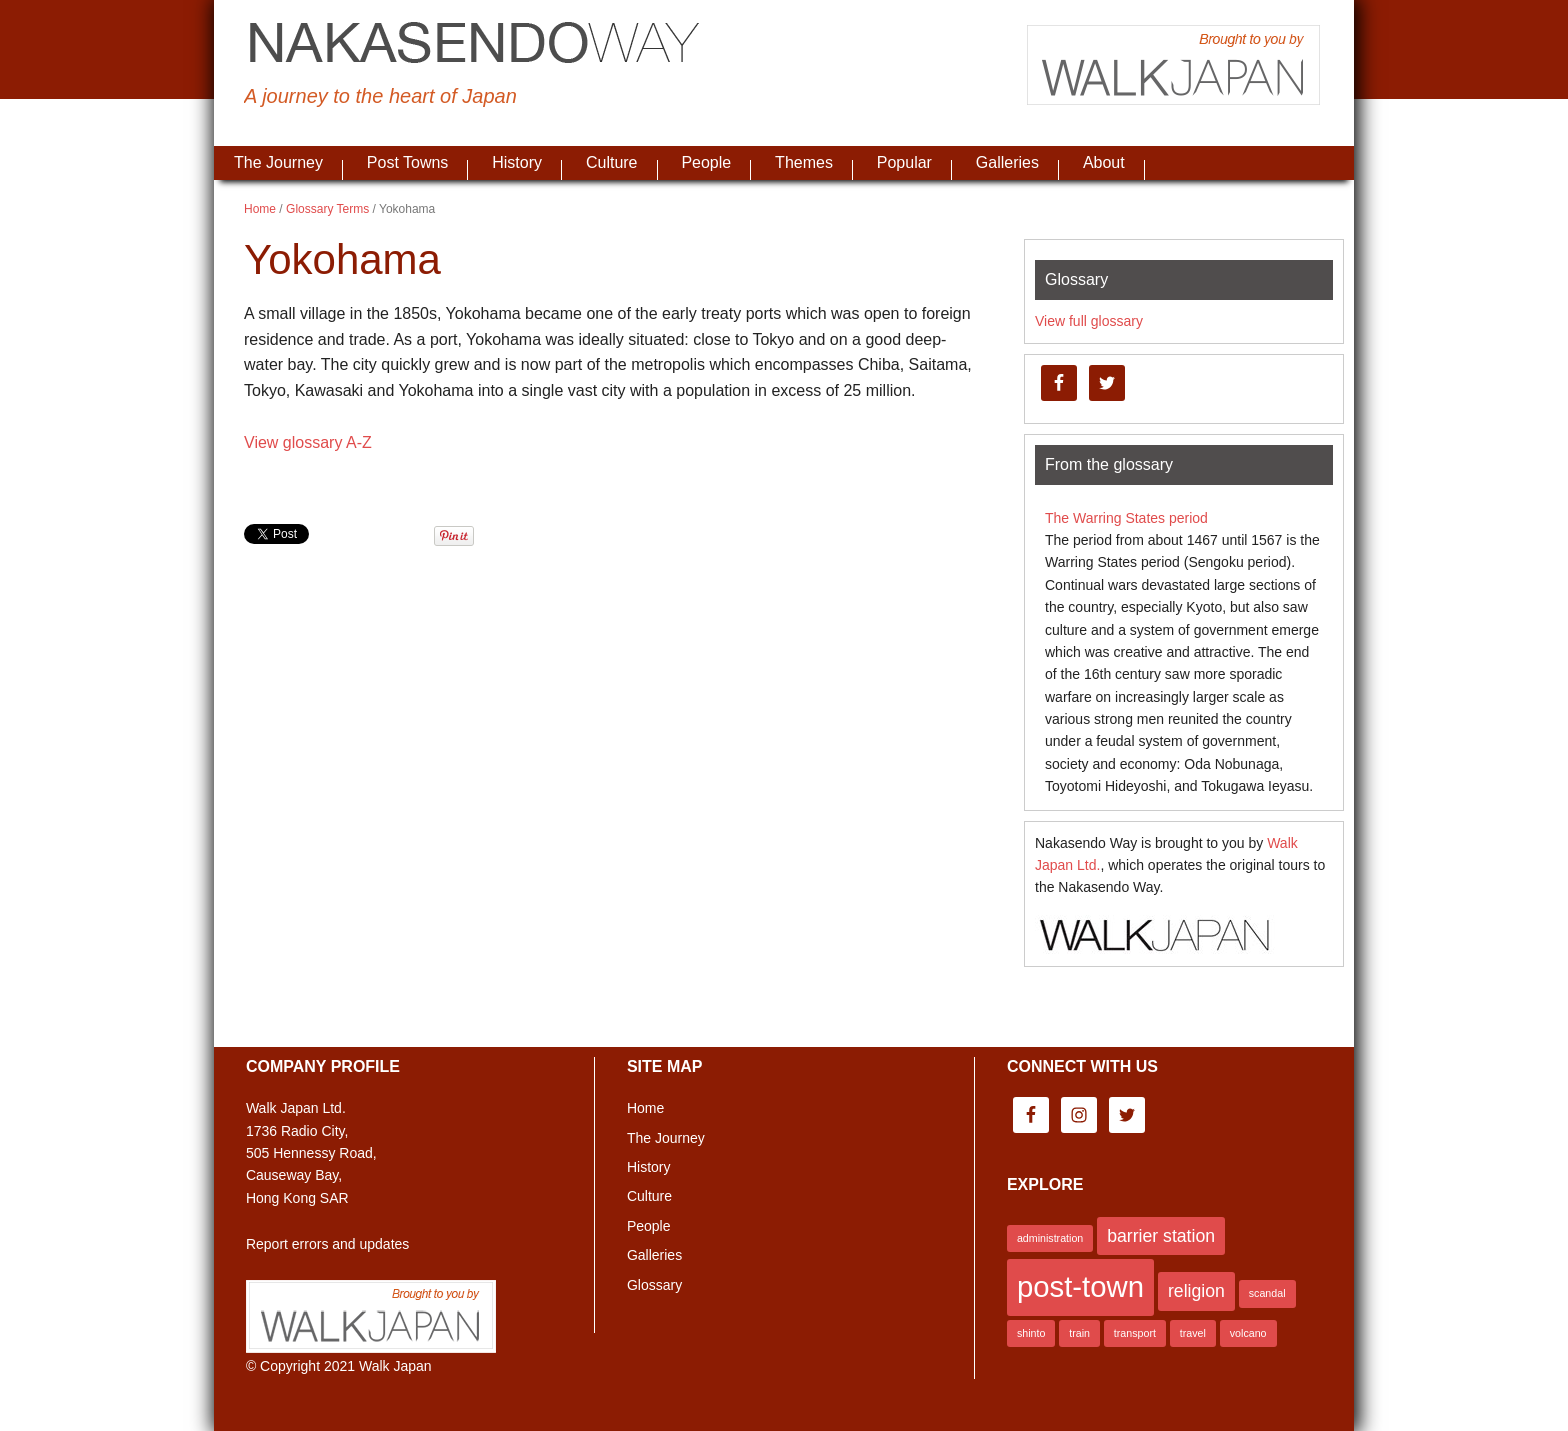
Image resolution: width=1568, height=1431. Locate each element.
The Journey (666, 1138)
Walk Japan (395, 1366)
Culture (649, 1196)
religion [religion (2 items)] (1196, 1291)
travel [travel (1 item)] (1193, 1333)
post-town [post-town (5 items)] (1080, 1286)
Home (645, 1108)
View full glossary (1089, 321)
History (649, 1167)
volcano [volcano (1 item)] (1248, 1333)
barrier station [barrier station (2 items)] (1161, 1236)
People (649, 1226)
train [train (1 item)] (1079, 1333)
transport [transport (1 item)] (1135, 1333)
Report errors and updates (327, 1244)
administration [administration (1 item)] (1050, 1238)
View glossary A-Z (308, 442)
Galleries (654, 1255)
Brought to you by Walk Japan (1174, 65)
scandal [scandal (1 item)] (1267, 1293)
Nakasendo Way (474, 45)
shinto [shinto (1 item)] (1031, 1333)
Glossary (654, 1285)
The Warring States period (1126, 518)
